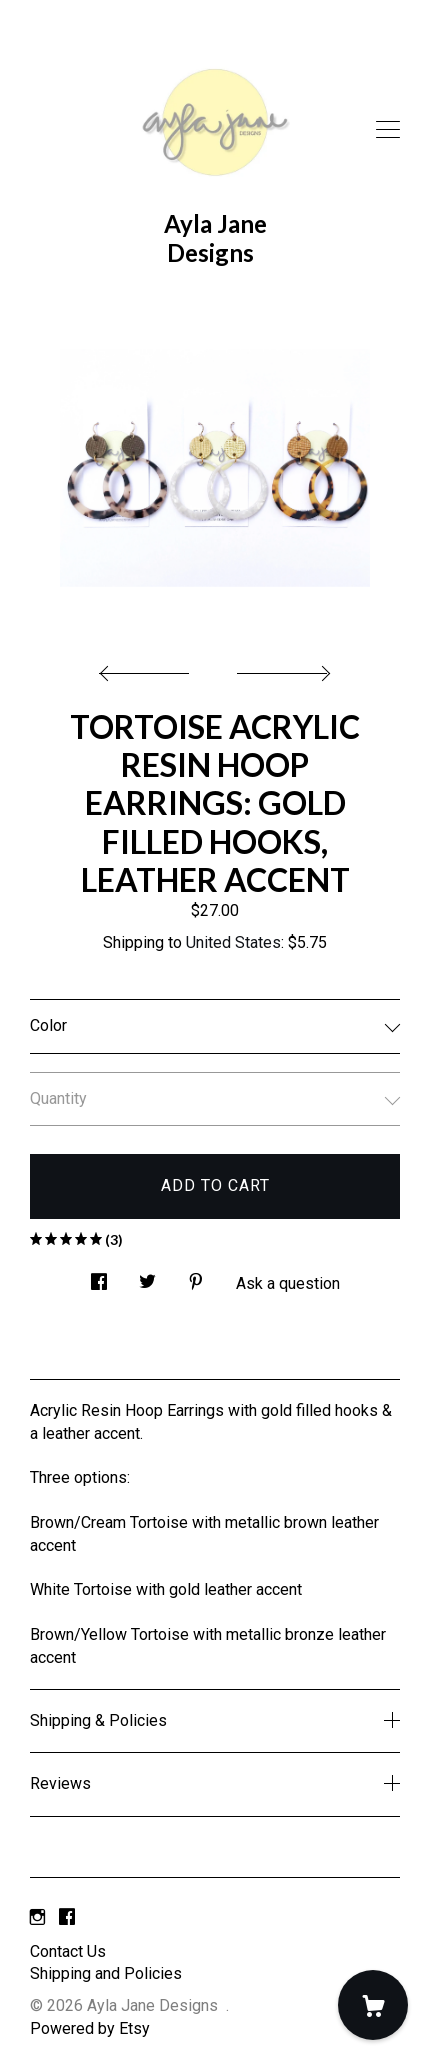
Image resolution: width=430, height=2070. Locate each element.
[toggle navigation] (388, 130)
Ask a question (288, 1283)
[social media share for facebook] (99, 1277)
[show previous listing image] (149, 668)
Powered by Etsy (90, 2028)
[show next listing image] (281, 668)
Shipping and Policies (106, 1973)
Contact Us (68, 1951)
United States (233, 942)
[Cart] (373, 2005)
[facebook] (67, 1918)
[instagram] (37, 1918)
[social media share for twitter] (147, 1277)
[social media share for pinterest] (196, 1277)
